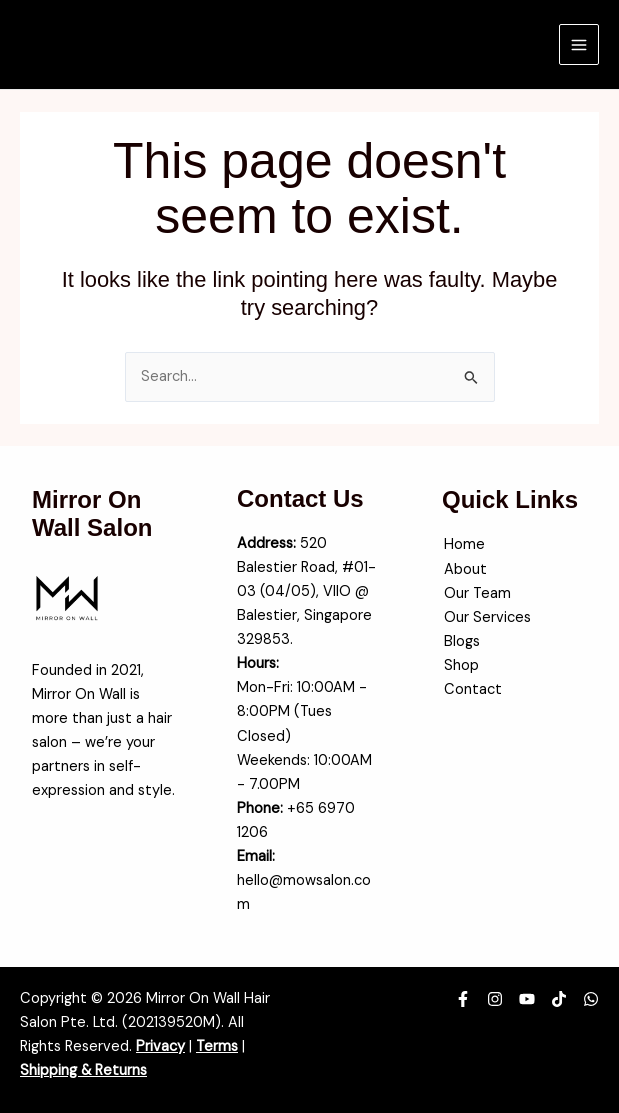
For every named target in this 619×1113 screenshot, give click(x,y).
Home (462, 544)
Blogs (460, 641)
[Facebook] (463, 999)
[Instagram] (495, 999)
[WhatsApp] (591, 999)
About (463, 569)
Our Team (475, 593)
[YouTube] (527, 999)
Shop (459, 665)
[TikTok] (559, 999)
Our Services (485, 617)
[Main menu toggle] (579, 44)
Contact (471, 689)
